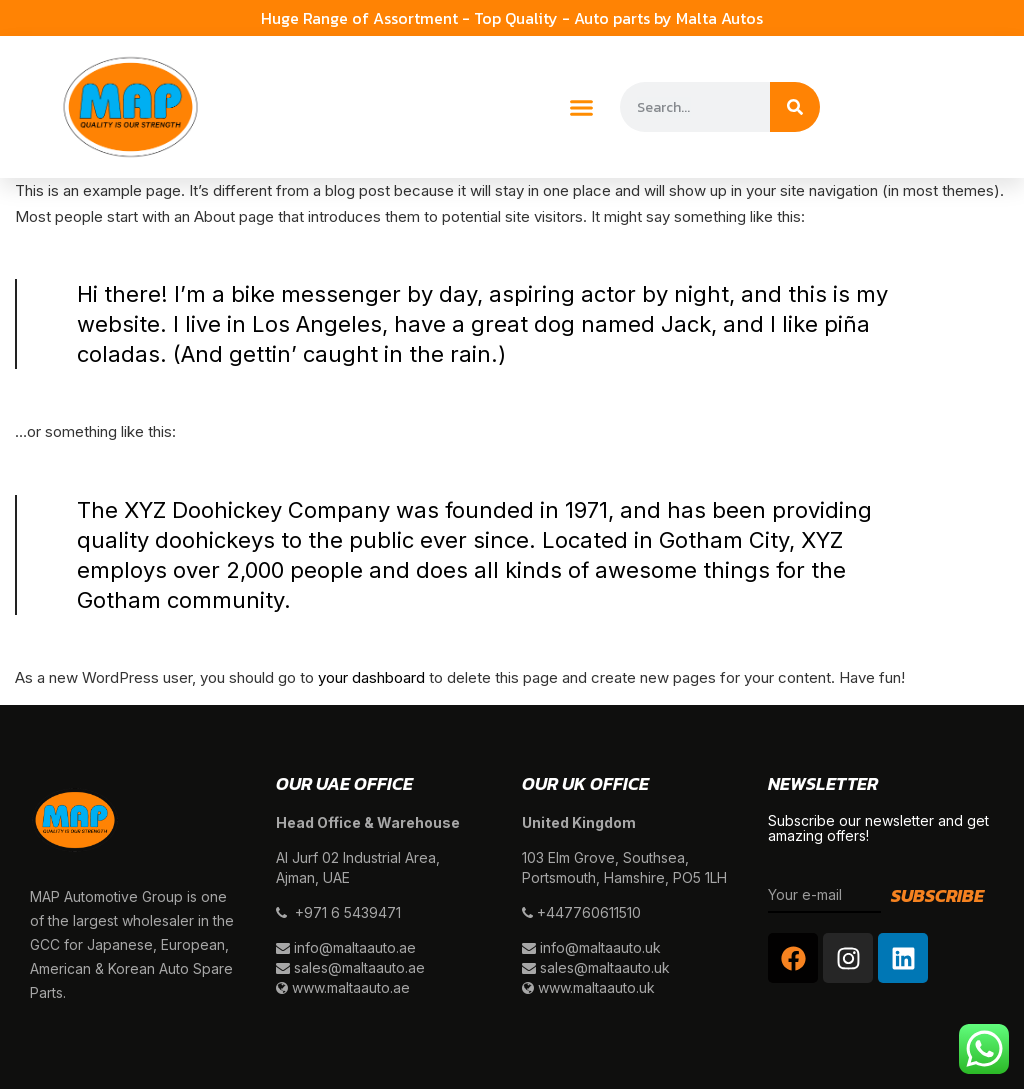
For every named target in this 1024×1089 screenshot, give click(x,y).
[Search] (795, 107)
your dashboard (371, 677)
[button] (582, 107)
